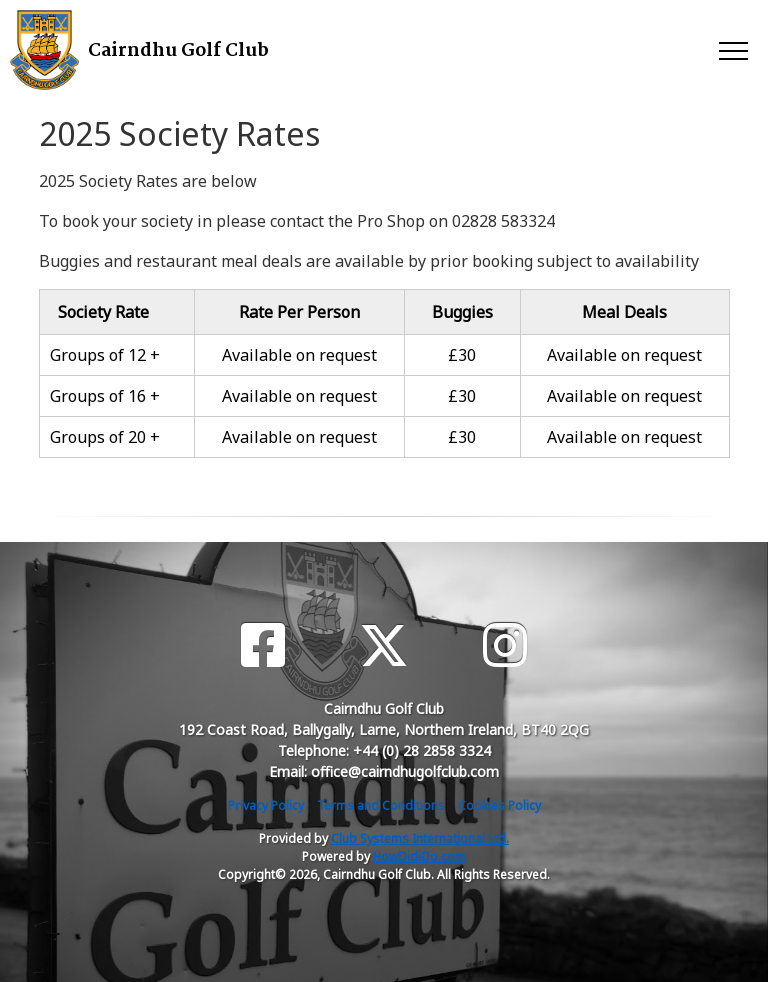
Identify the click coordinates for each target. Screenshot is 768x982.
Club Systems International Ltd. (420, 838)
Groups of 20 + (105, 437)
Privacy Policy (266, 805)
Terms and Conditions (381, 805)
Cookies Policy (499, 805)
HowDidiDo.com (419, 856)
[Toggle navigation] (732, 50)
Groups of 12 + (105, 355)
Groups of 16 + (105, 396)
